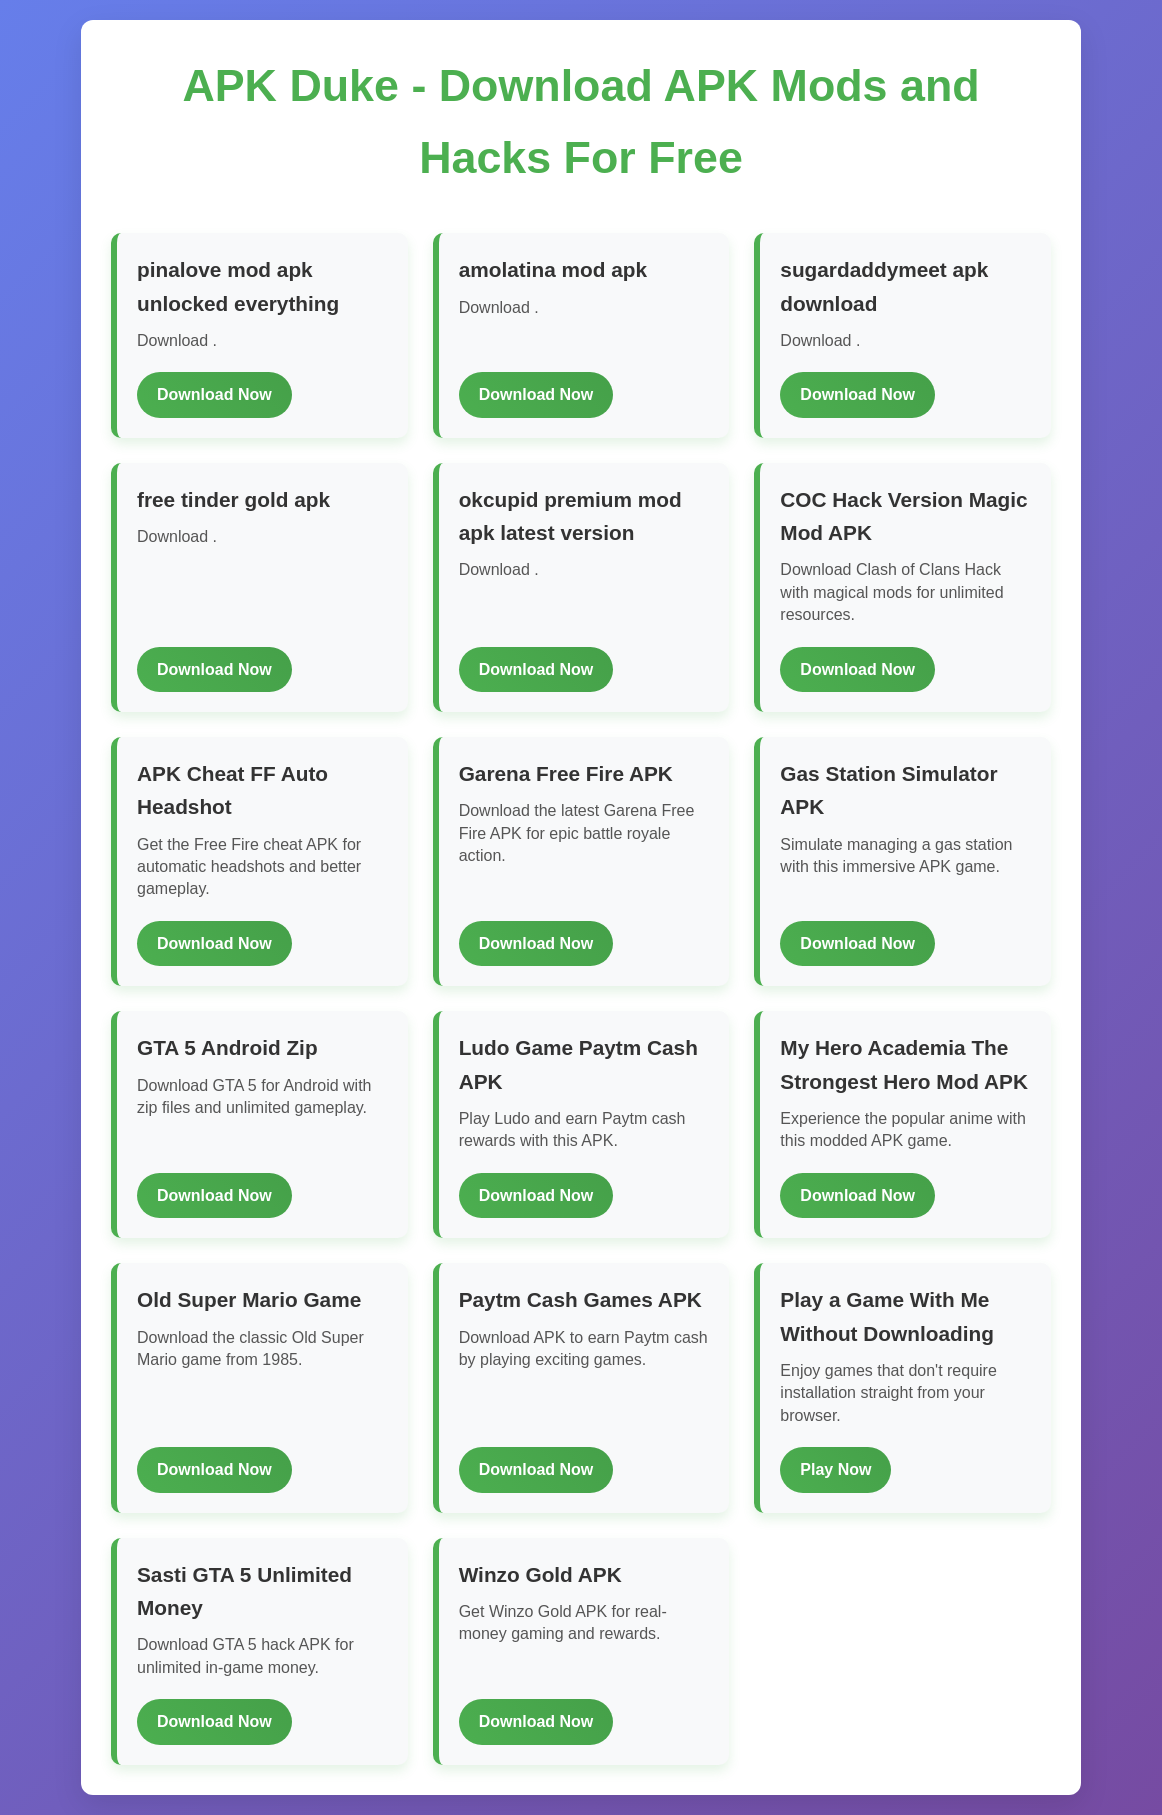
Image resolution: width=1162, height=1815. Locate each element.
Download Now (214, 394)
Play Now (835, 1469)
